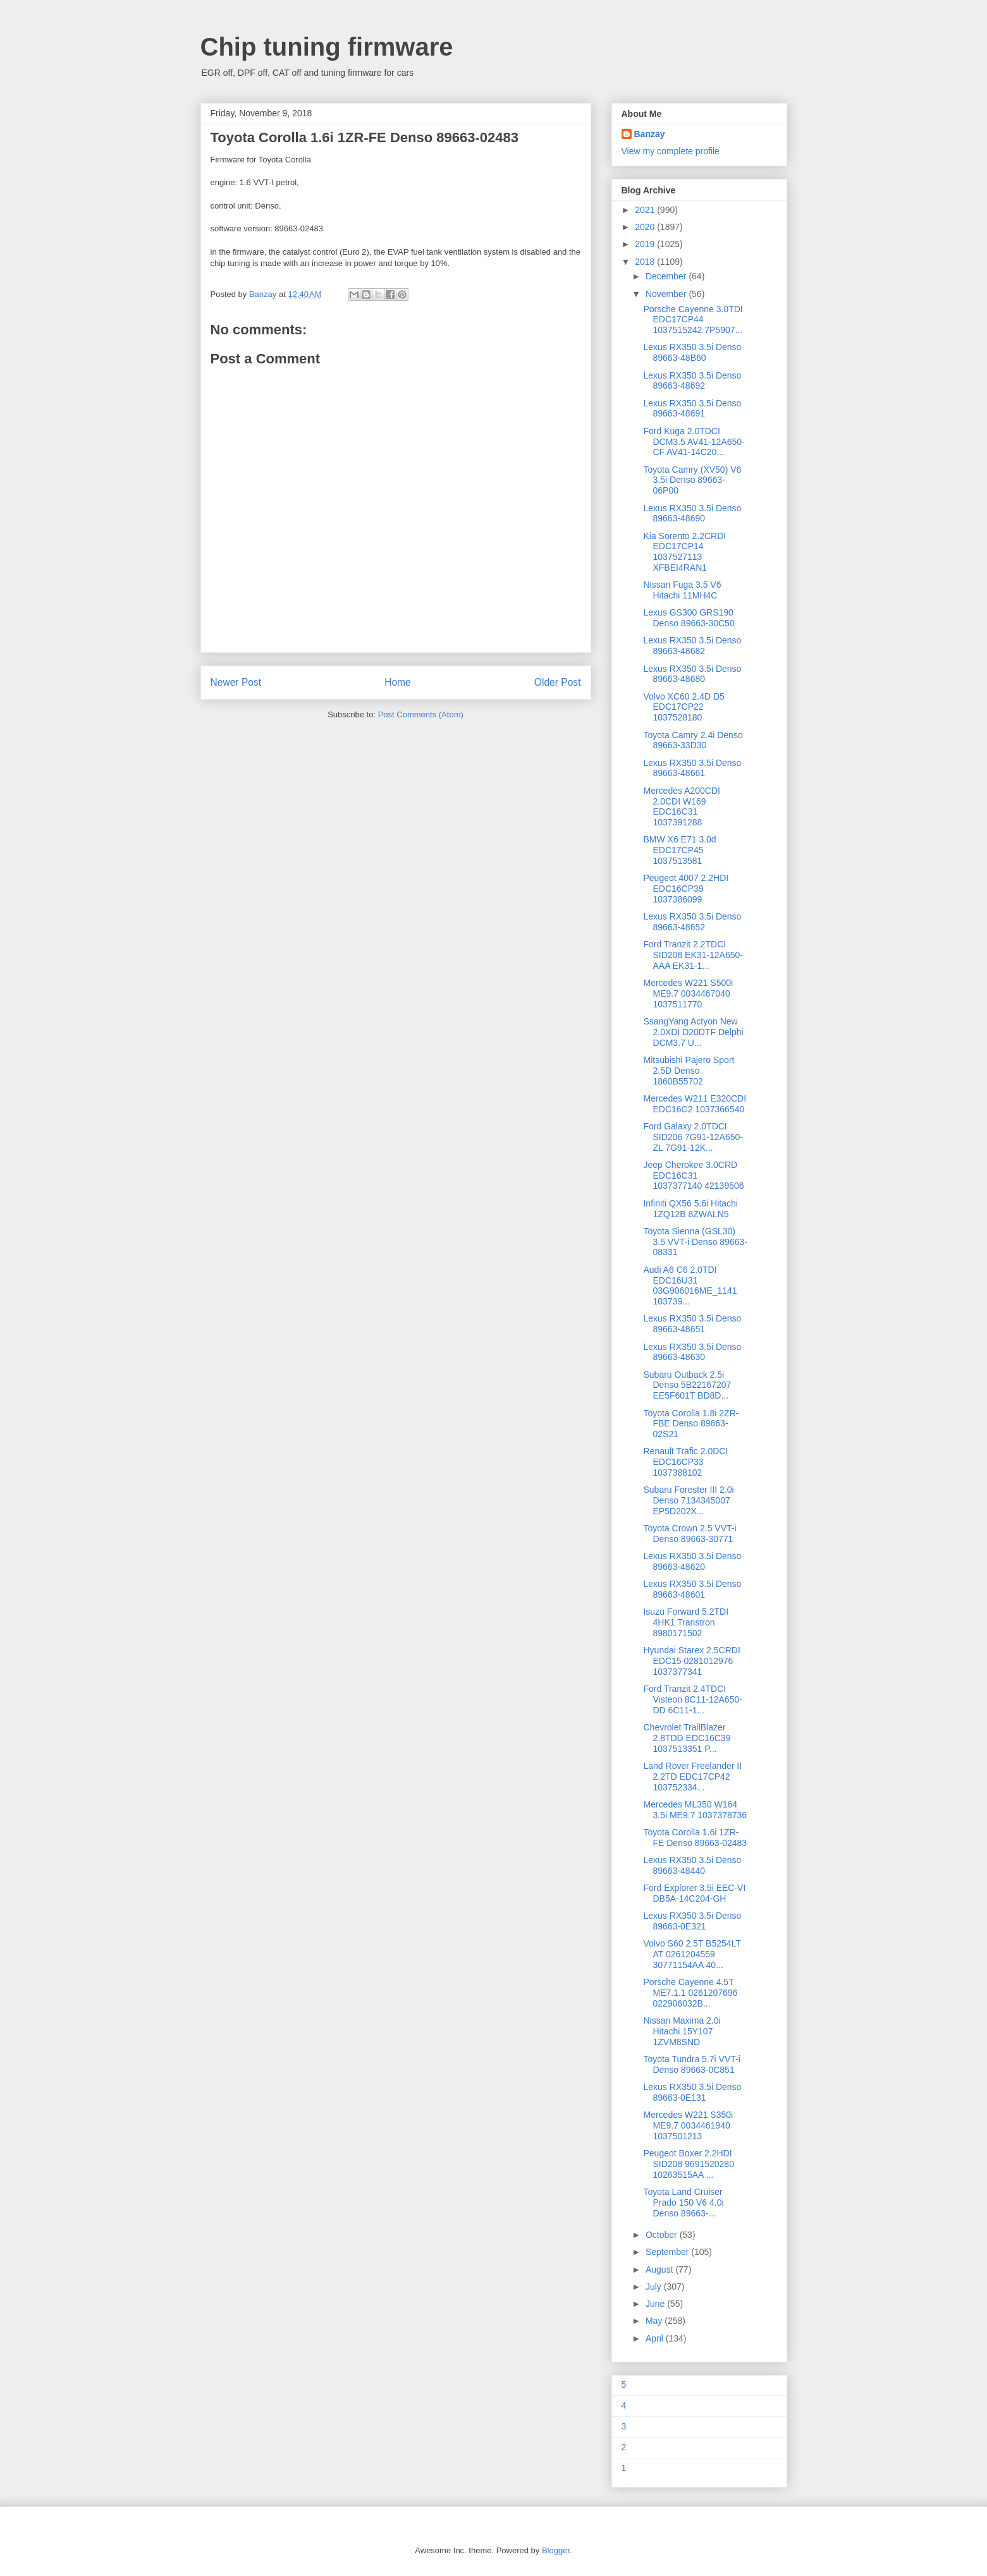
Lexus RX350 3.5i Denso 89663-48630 (692, 1352)
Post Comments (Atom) (420, 714)
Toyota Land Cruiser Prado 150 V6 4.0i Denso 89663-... (683, 2202)
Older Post (557, 682)
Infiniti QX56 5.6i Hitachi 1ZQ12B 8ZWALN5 (690, 1208)
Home (397, 682)
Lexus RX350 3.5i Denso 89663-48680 (692, 674)
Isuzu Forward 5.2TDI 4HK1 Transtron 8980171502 (685, 1622)
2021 (646, 210)
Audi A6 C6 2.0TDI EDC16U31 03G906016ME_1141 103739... (690, 1285)
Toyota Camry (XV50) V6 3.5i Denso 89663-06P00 (692, 480)
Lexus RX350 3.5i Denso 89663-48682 (692, 645)
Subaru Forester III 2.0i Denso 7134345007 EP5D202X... (688, 1500)
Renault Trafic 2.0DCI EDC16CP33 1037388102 (685, 1462)
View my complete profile (671, 151)
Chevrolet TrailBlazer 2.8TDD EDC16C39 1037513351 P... (686, 1738)
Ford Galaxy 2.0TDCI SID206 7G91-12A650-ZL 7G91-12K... (692, 1137)
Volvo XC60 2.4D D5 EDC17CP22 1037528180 (683, 707)
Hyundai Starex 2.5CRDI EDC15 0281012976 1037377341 (691, 1661)
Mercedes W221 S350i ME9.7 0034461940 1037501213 (688, 2125)
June (656, 2304)
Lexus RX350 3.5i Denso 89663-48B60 (692, 352)
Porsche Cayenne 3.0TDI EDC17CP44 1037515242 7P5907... (692, 320)
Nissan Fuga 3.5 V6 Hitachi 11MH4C (682, 590)
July (655, 2286)
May (655, 2321)
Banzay (649, 134)
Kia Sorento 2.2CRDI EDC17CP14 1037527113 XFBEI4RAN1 (684, 552)
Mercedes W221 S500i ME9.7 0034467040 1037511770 (688, 993)
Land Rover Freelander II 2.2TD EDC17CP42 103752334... (692, 1776)
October (663, 2235)
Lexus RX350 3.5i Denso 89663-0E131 (692, 2092)
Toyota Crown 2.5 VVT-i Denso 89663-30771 (689, 1533)
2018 (646, 262)
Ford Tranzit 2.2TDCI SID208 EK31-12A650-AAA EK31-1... (692, 955)
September (668, 2252)
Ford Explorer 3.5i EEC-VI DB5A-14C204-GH (694, 1893)
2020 (646, 227)
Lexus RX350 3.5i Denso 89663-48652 (692, 921)
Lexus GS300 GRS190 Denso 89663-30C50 (688, 617)
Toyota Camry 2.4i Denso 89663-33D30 (692, 740)
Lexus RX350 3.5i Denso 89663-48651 (692, 1323)
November (667, 294)
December (667, 276)
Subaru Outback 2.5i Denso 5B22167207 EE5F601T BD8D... (687, 1385)
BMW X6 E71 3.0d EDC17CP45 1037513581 (679, 850)
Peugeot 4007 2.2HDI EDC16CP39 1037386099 (685, 888)
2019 (646, 244)
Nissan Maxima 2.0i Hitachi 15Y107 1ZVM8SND (681, 2031)
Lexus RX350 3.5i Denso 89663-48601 (692, 1589)
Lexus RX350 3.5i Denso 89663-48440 (692, 1865)
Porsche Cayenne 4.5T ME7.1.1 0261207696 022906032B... (690, 1992)
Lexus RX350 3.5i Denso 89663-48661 (692, 768)
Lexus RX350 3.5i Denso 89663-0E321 (692, 1921)
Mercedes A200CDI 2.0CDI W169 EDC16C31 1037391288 (681, 806)
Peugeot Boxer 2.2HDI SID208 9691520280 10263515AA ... (688, 2164)
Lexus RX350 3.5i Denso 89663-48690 (692, 513)
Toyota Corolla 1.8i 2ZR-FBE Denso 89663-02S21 (691, 1424)
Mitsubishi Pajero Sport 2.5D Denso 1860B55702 (688, 1070)
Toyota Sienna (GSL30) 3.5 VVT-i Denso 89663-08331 (695, 1242)
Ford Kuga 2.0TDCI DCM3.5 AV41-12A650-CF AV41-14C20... (693, 442)
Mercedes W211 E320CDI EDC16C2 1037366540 (694, 1103)
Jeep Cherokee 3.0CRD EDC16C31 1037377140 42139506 (693, 1175)
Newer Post (236, 682)
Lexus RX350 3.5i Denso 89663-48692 (692, 380)
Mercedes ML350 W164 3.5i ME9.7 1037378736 (695, 1809)
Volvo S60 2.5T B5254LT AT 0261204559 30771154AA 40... (691, 1954)
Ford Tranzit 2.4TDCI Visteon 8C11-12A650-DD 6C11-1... (692, 1699)
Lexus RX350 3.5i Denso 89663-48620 (692, 1561)
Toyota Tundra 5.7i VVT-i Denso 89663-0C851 (691, 2064)
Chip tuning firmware (326, 47)
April (656, 2338)
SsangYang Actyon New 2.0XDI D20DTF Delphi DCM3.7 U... (693, 1032)
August (660, 2269)
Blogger (556, 2550)
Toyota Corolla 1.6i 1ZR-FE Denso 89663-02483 (695, 1837)
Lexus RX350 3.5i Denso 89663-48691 (692, 408)
